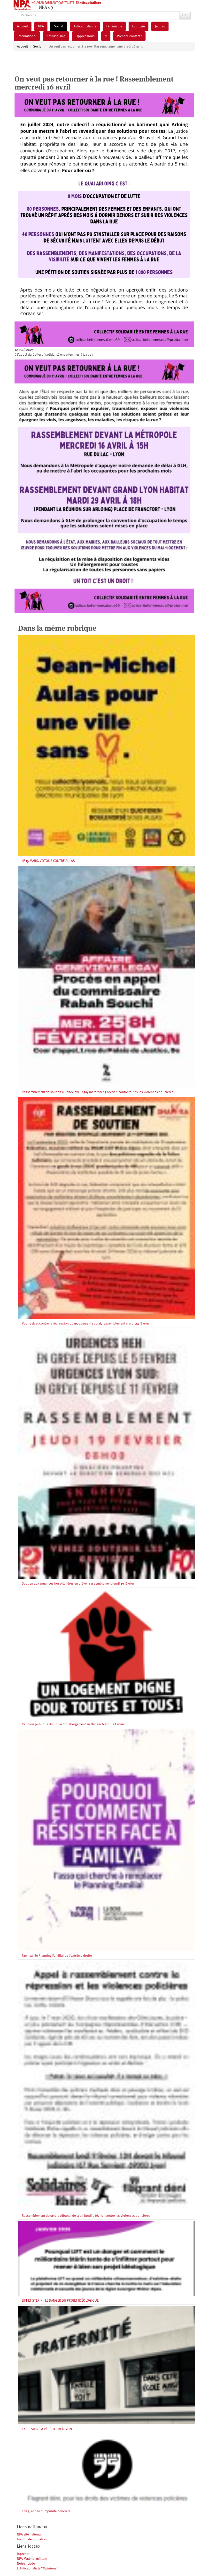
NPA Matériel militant (32, 2558)
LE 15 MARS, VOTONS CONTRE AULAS (48, 861)
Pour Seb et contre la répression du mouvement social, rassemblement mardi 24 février (85, 1323)
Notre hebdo (26, 2563)
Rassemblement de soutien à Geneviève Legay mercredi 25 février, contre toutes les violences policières (97, 1092)
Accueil (22, 26)
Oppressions (85, 36)
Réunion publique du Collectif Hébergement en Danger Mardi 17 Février (73, 1724)
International (26, 36)
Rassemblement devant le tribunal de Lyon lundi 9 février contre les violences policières (86, 2215)
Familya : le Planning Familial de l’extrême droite (57, 1955)
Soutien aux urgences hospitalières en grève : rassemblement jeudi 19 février (78, 1583)
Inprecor (23, 2554)
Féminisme (114, 26)
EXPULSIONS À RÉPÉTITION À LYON (47, 2429)
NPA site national (29, 2534)
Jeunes (160, 26)
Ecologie (138, 26)
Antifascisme (55, 36)
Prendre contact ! (129, 36)
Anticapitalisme (84, 26)
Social (58, 26)
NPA (41, 26)
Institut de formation (32, 2539)
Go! (184, 15)
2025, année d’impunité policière (46, 2511)
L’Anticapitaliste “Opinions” (37, 2568)
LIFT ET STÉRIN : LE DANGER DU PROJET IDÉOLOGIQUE (60, 2300)
